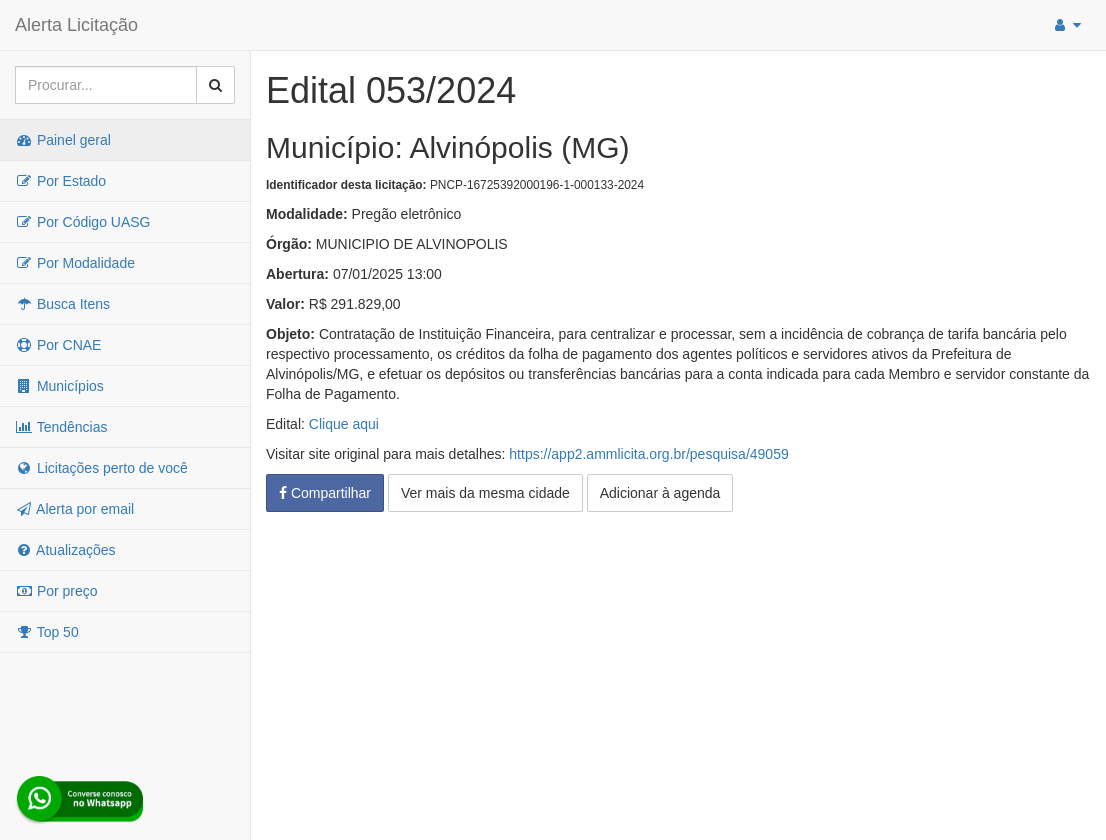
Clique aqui (344, 424)
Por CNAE (58, 345)
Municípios (59, 386)
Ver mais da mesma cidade (485, 493)
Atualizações (65, 550)
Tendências (61, 427)
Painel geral (63, 140)
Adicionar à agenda (660, 493)
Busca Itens (62, 304)
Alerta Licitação (76, 25)
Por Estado (60, 181)
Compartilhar (325, 493)
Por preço (56, 591)
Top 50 (47, 632)
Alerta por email (74, 509)
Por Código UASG (83, 222)
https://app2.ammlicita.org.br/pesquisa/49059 (648, 454)
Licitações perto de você (101, 468)
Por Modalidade (75, 263)
